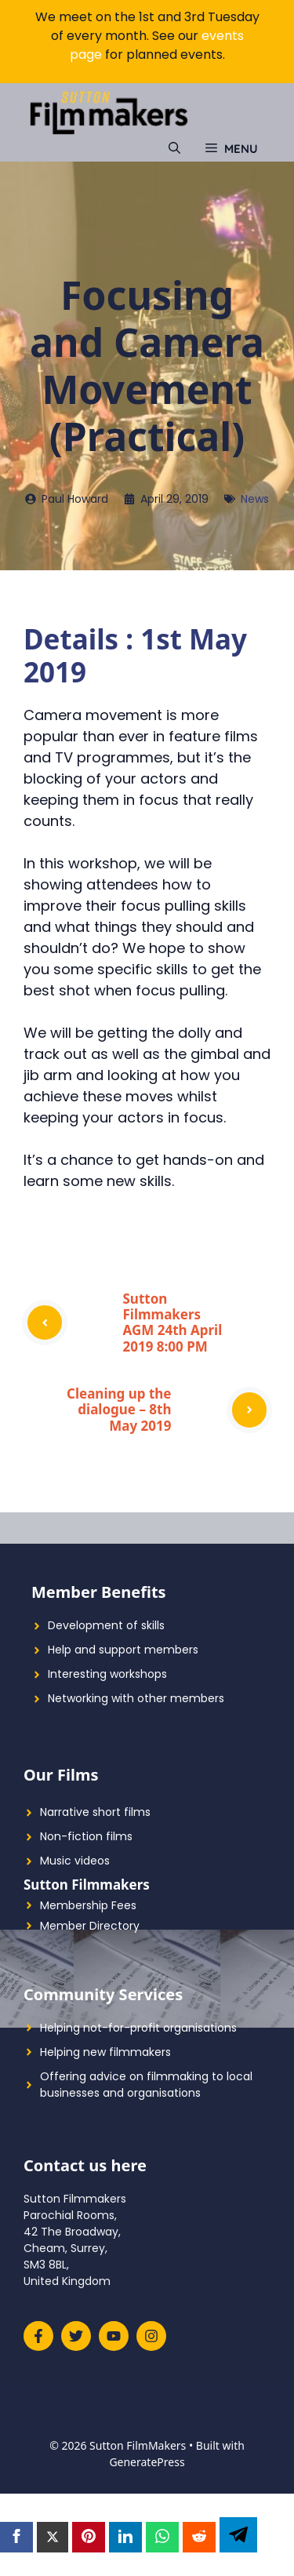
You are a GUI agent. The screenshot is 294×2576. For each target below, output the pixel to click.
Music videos (75, 1860)
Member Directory (90, 1926)
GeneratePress (146, 2461)
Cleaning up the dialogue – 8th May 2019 (119, 1409)
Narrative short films (95, 1812)
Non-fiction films (86, 1836)
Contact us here (85, 2165)
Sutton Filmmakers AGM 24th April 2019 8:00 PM (173, 1322)
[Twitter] (52, 2537)
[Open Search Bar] (174, 149)
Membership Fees (88, 1905)
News (255, 499)
